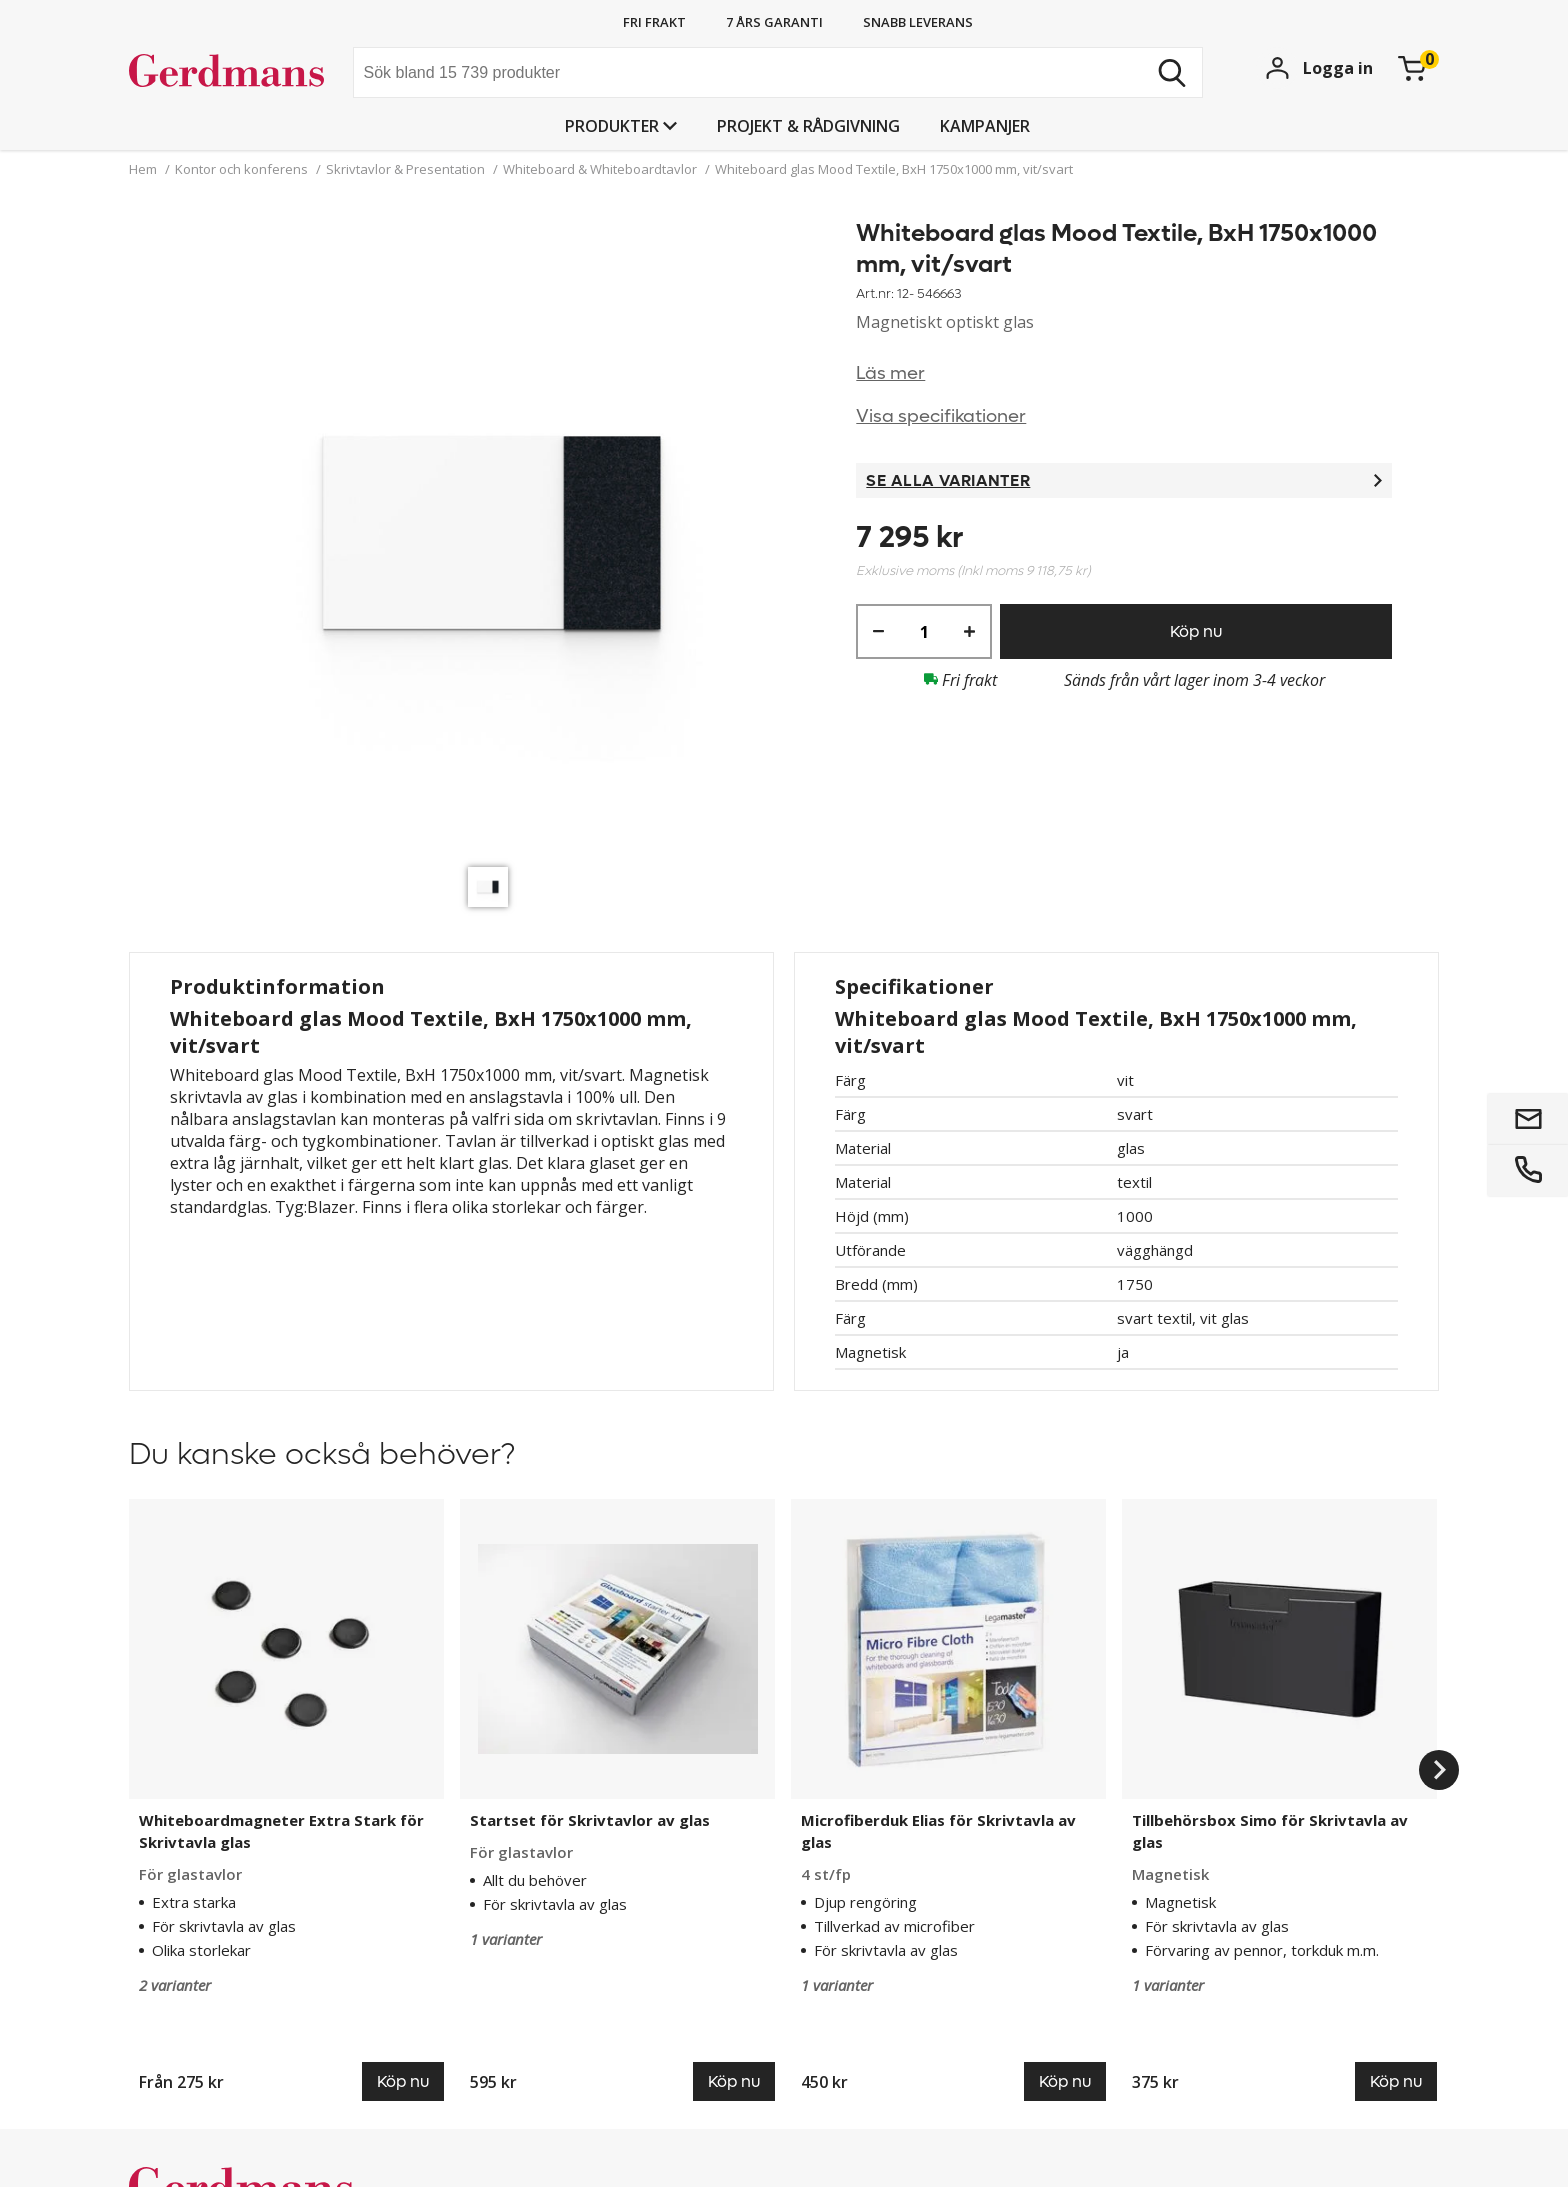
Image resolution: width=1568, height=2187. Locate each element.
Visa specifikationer (941, 416)
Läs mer (890, 373)
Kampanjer (985, 126)
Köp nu (1196, 631)
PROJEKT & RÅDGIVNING (808, 126)
